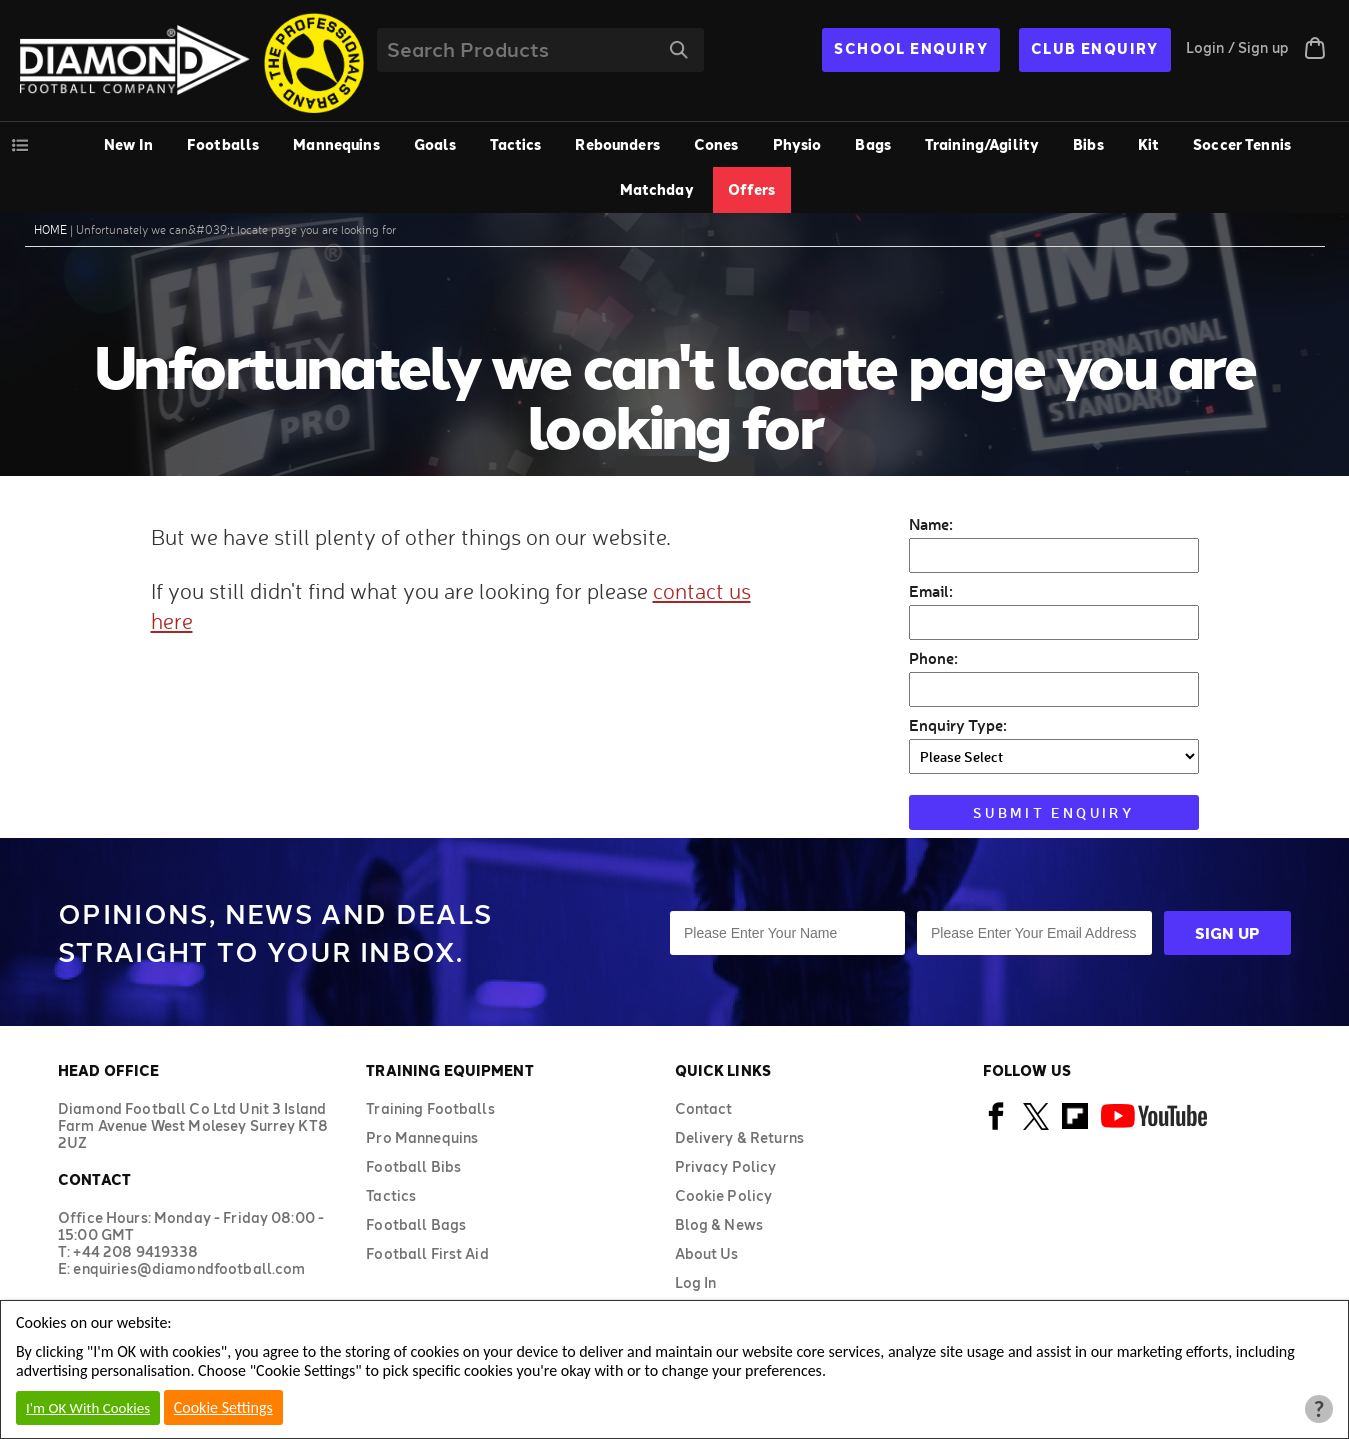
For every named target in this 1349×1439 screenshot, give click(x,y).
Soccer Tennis (1242, 144)
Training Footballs (430, 1108)
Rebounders (617, 144)
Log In (696, 1282)
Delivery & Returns (740, 1137)
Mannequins (336, 144)
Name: (931, 523)
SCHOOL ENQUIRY (911, 48)
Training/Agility (982, 144)
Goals (435, 144)
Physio (797, 144)
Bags (873, 144)
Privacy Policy (726, 1166)
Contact (704, 1108)
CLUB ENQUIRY (1095, 48)
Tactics (515, 144)
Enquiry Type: (958, 724)
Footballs (223, 144)
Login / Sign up (1237, 47)
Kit (1148, 144)
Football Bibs (413, 1166)
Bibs (1088, 144)
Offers (752, 189)
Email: (931, 590)
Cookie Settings (223, 1407)
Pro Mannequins (422, 1137)
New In (128, 144)
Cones (716, 144)
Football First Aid (427, 1253)
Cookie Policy (724, 1195)
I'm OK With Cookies (88, 1408)
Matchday (657, 189)
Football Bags (416, 1224)
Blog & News (719, 1224)
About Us (707, 1253)
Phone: (933, 657)
